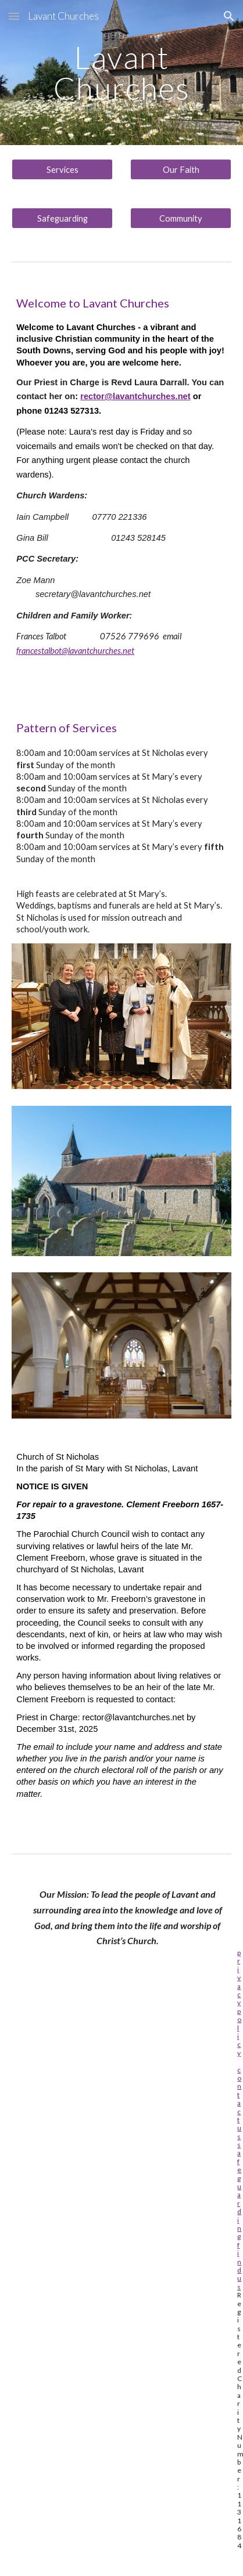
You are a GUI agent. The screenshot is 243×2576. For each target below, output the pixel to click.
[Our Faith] (180, 169)
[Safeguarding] (62, 218)
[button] (14, 16)
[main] (121, 72)
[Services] (62, 169)
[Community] (180, 218)
